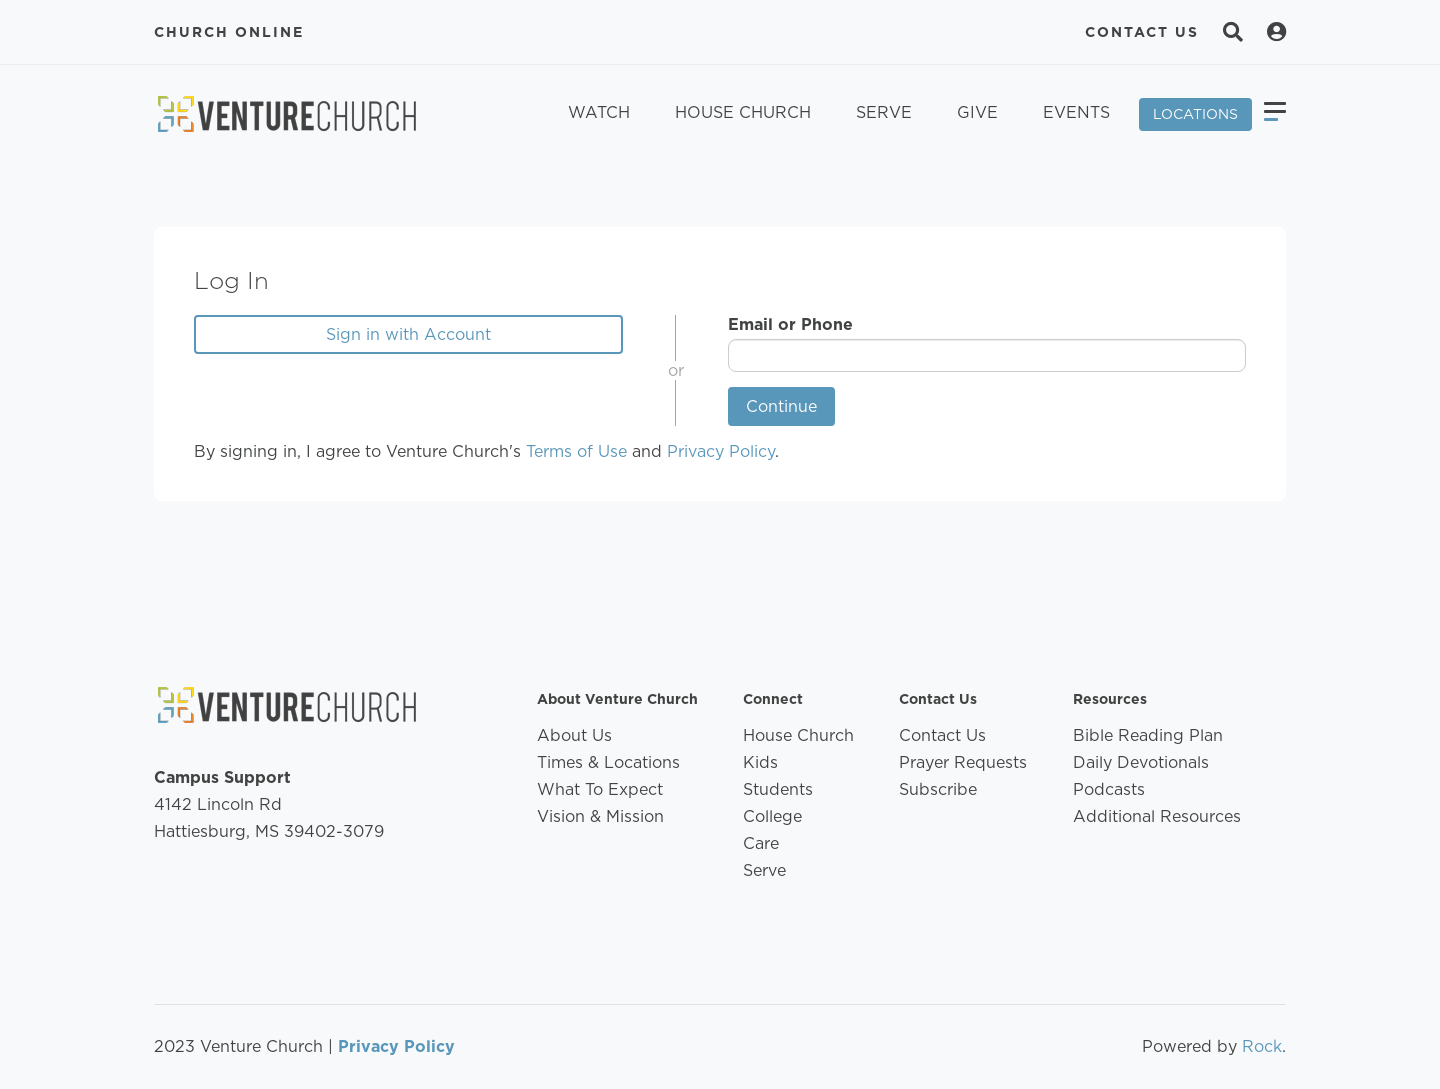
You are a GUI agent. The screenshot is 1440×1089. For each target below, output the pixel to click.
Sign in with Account (408, 334)
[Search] (1233, 32)
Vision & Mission (600, 816)
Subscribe (938, 789)
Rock (1262, 1046)
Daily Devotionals (1141, 762)
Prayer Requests (963, 762)
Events (1076, 112)
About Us (574, 735)
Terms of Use (576, 451)
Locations (1195, 114)
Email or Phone (790, 324)
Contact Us (1142, 32)
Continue (781, 406)
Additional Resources (1157, 816)
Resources (1110, 699)
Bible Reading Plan (1148, 735)
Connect (773, 699)
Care (761, 843)
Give (977, 112)
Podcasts (1109, 789)
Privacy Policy (721, 451)
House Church (743, 112)
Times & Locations (608, 762)
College (772, 816)
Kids (760, 762)
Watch (599, 112)
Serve (884, 112)
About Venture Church (617, 699)
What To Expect (600, 789)
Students (778, 789)
